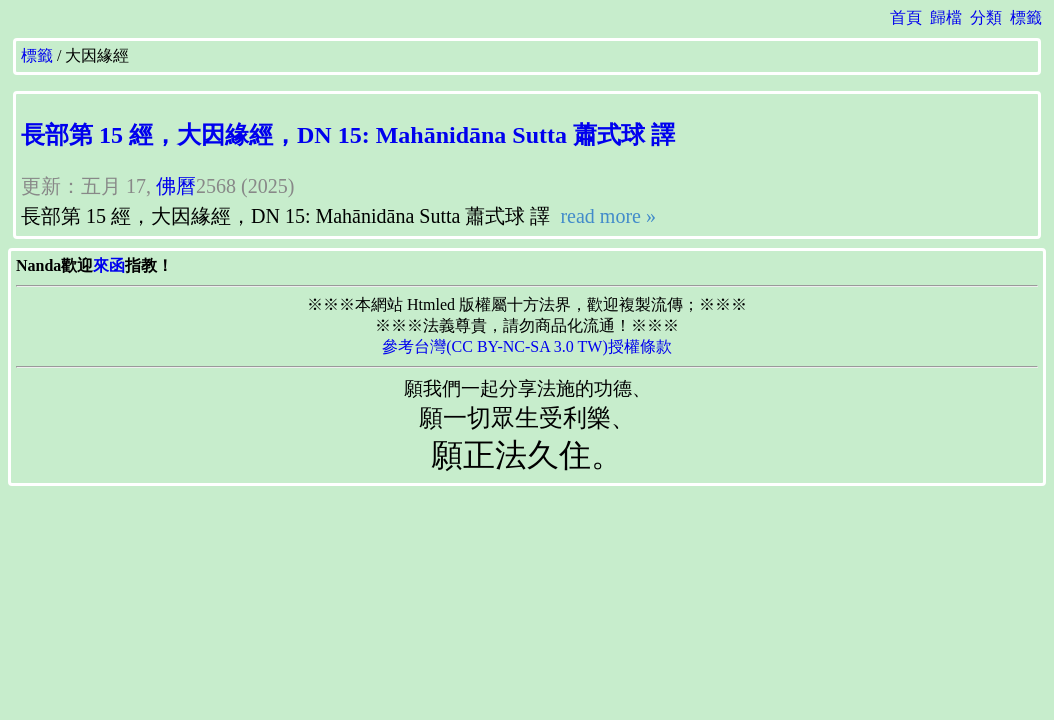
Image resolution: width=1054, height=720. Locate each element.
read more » (605, 216)
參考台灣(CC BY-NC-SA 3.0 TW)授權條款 (527, 346)
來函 (109, 265)
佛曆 (176, 186)
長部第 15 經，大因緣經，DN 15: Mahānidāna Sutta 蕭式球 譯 (348, 135)
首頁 (906, 17)
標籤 (1026, 17)
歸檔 (946, 17)
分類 (986, 17)
